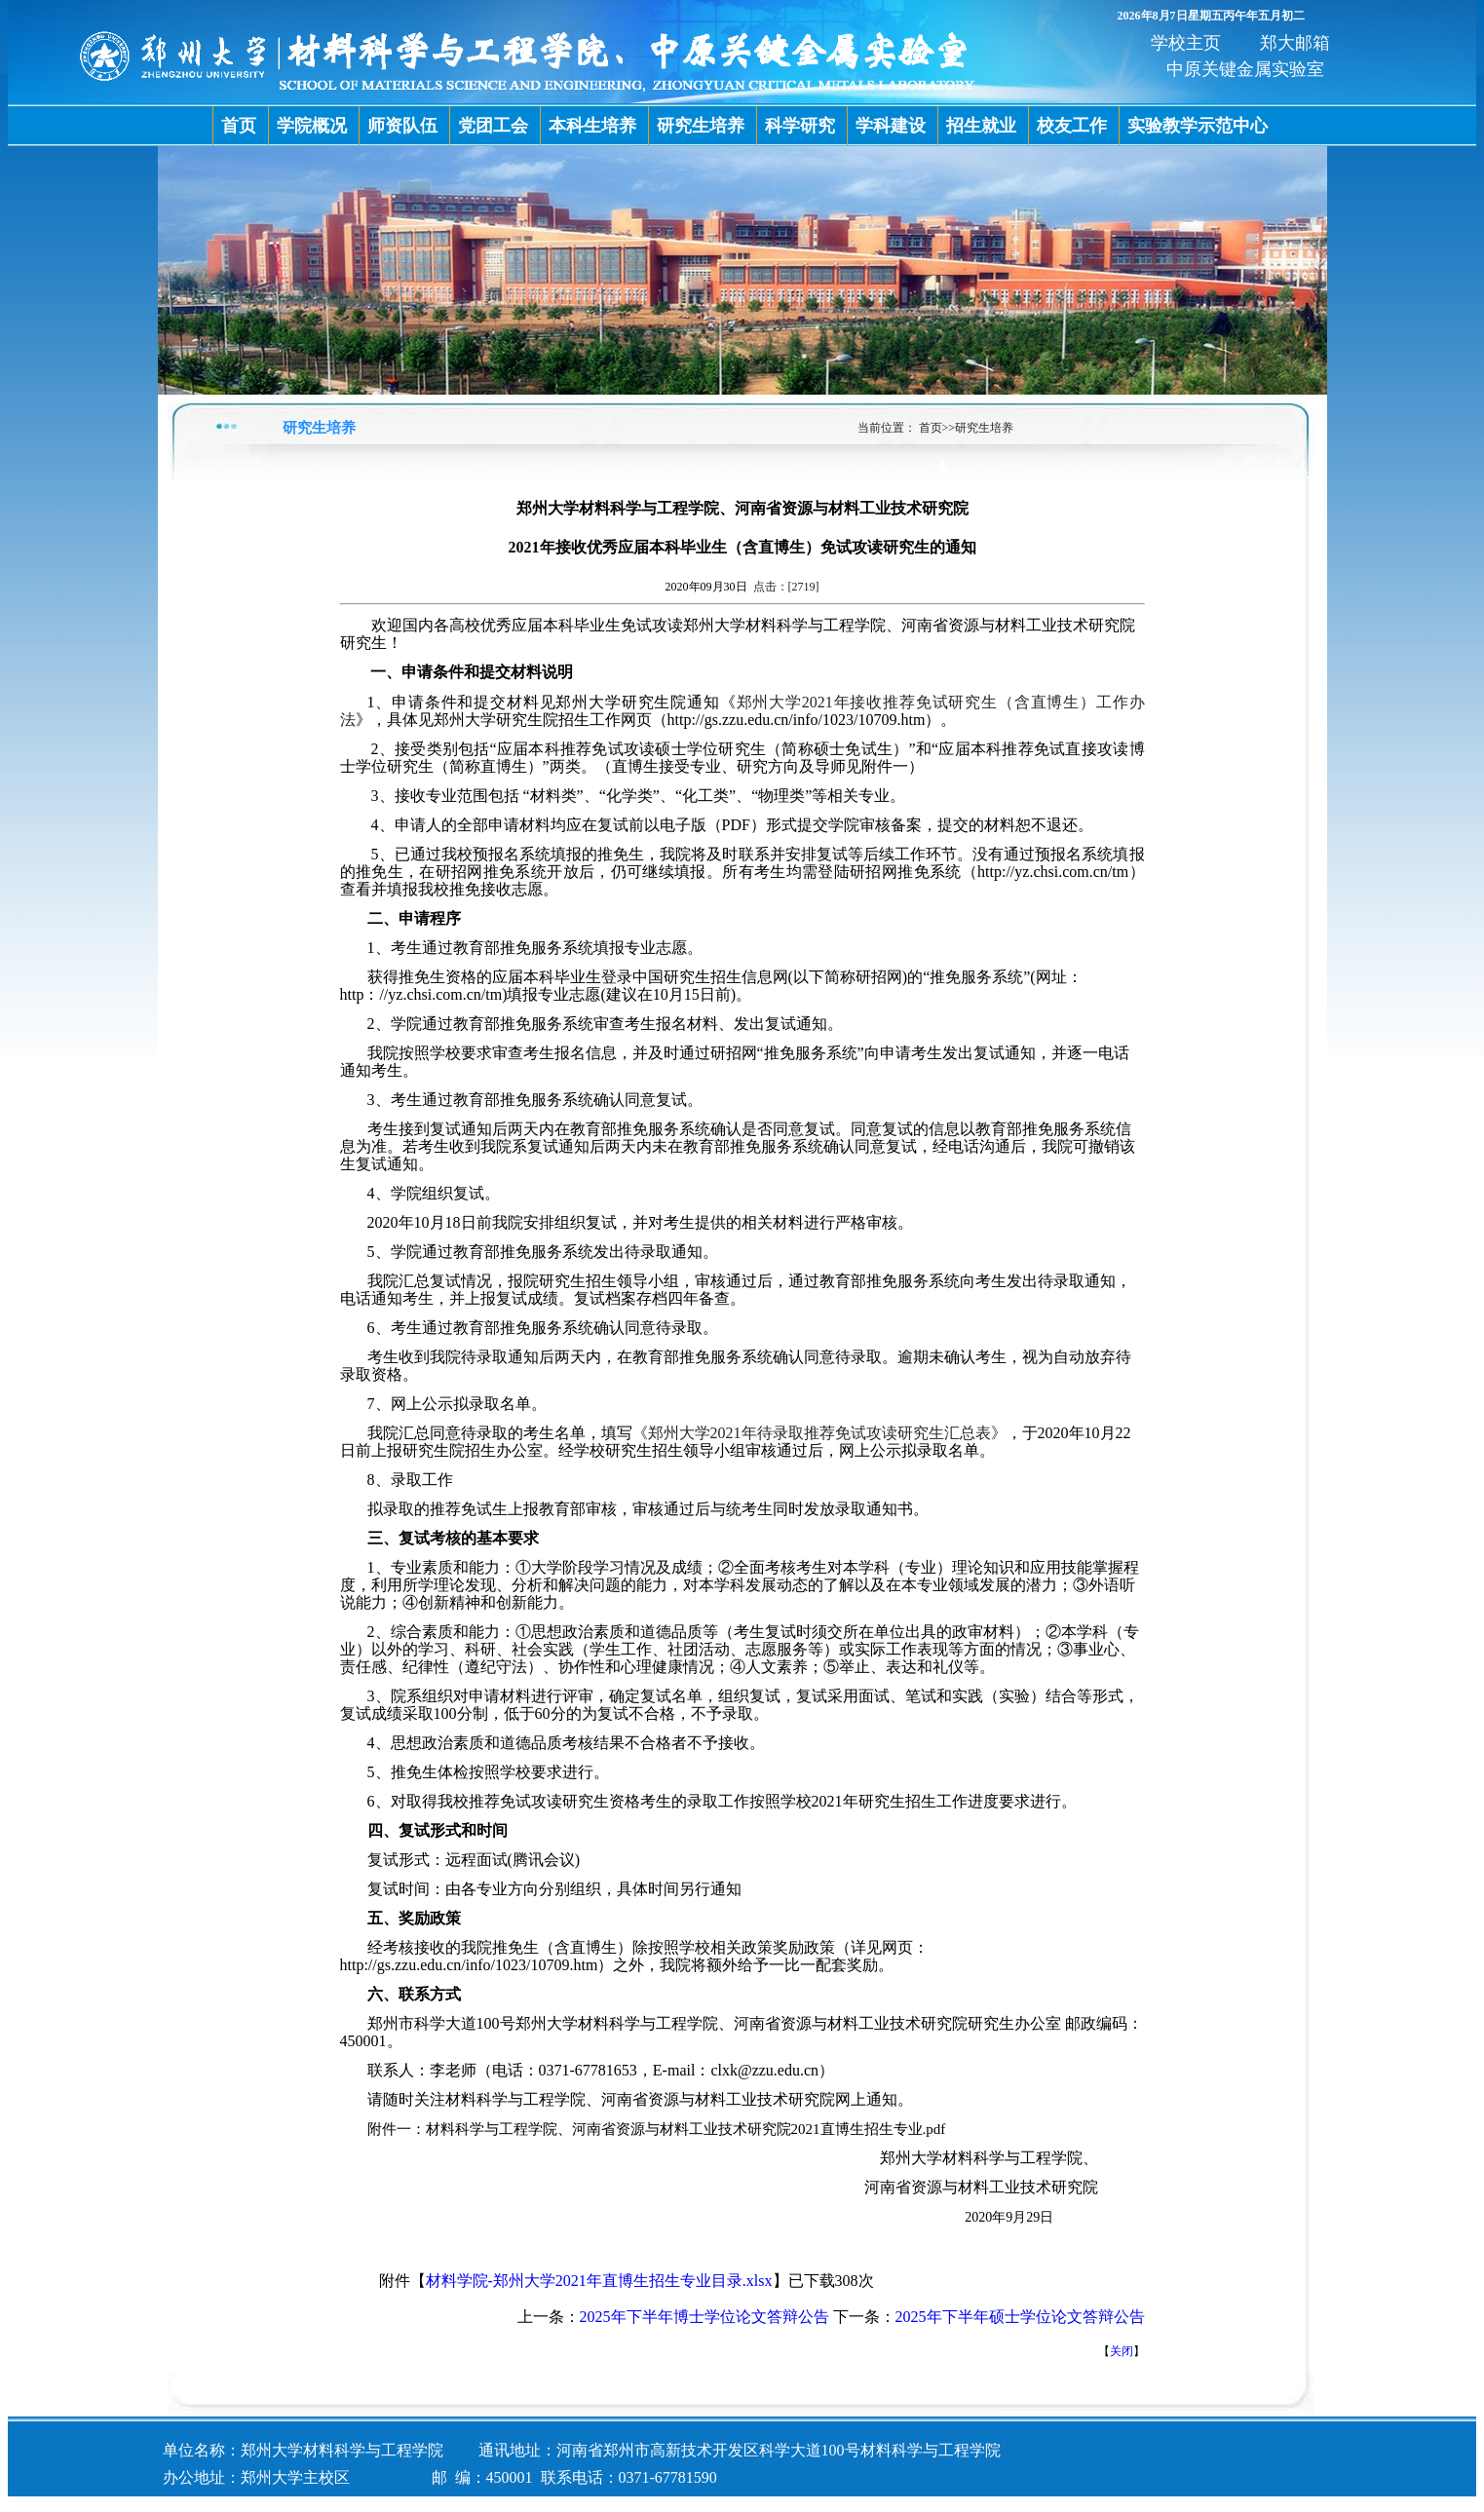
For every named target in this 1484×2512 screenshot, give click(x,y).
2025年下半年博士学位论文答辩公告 (704, 2316)
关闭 (1121, 2351)
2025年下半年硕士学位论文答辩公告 (1020, 2316)
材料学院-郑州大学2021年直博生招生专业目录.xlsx (599, 2280)
